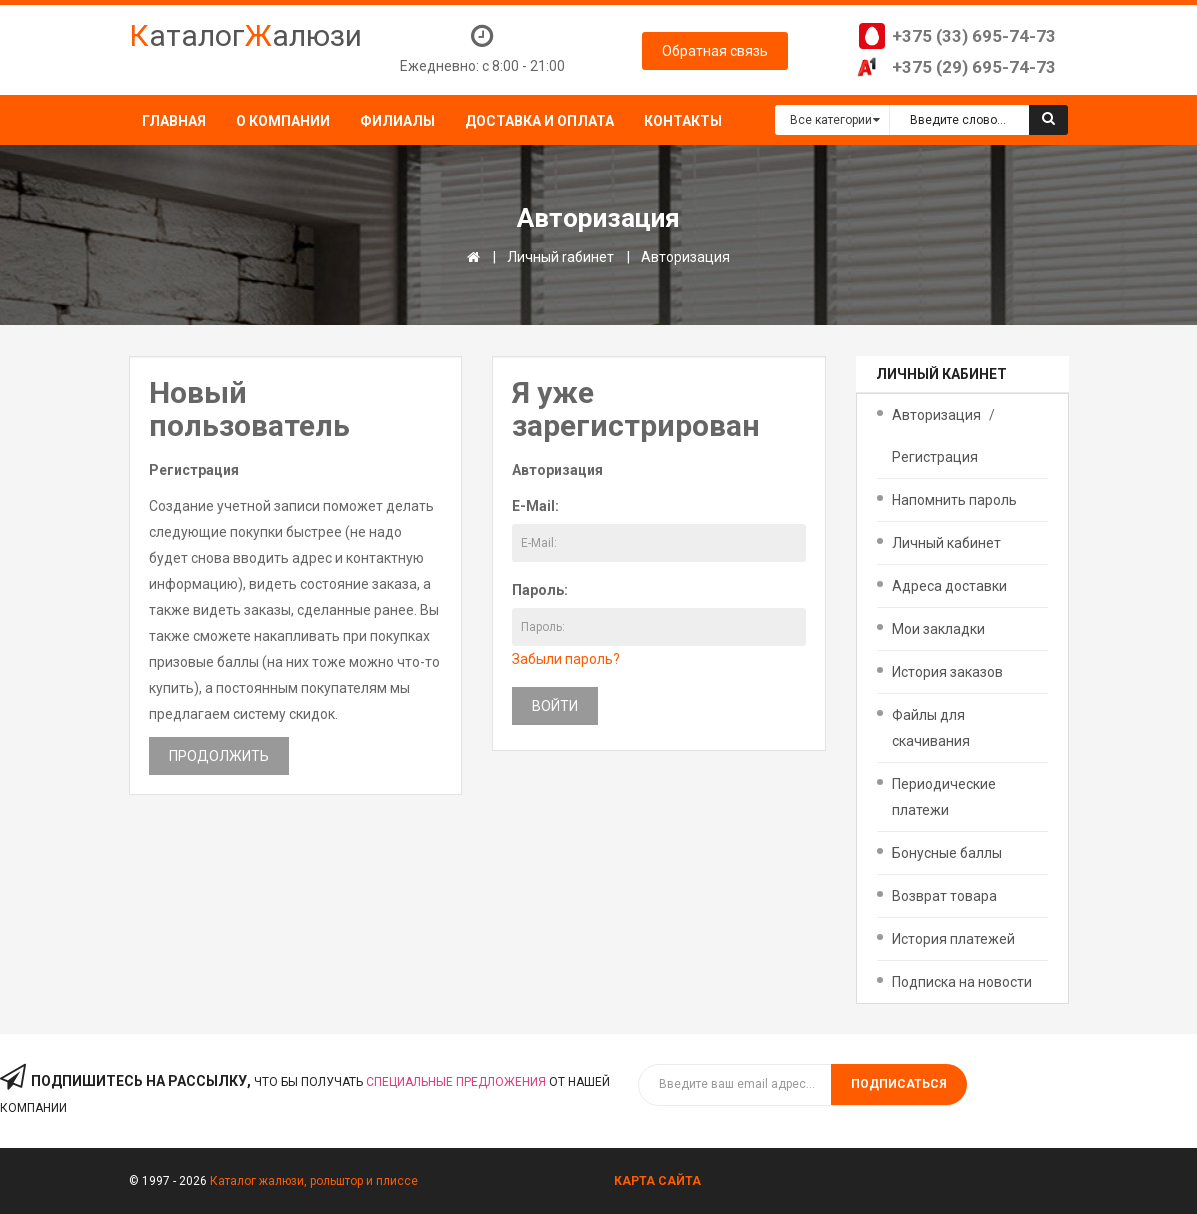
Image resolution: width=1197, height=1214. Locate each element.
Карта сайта (657, 1181)
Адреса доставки (949, 586)
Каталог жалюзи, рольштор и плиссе (314, 1181)
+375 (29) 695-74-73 (974, 67)
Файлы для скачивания (931, 728)
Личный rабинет (560, 257)
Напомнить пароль (954, 500)
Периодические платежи (944, 797)
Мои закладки (938, 629)
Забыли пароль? (566, 659)
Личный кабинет (946, 543)
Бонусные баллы (947, 853)
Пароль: (540, 590)
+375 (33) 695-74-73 (974, 36)
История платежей (953, 939)
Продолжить (219, 756)
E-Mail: (535, 506)
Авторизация (685, 257)
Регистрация (935, 457)
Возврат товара (944, 896)
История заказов (947, 672)
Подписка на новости (962, 982)
